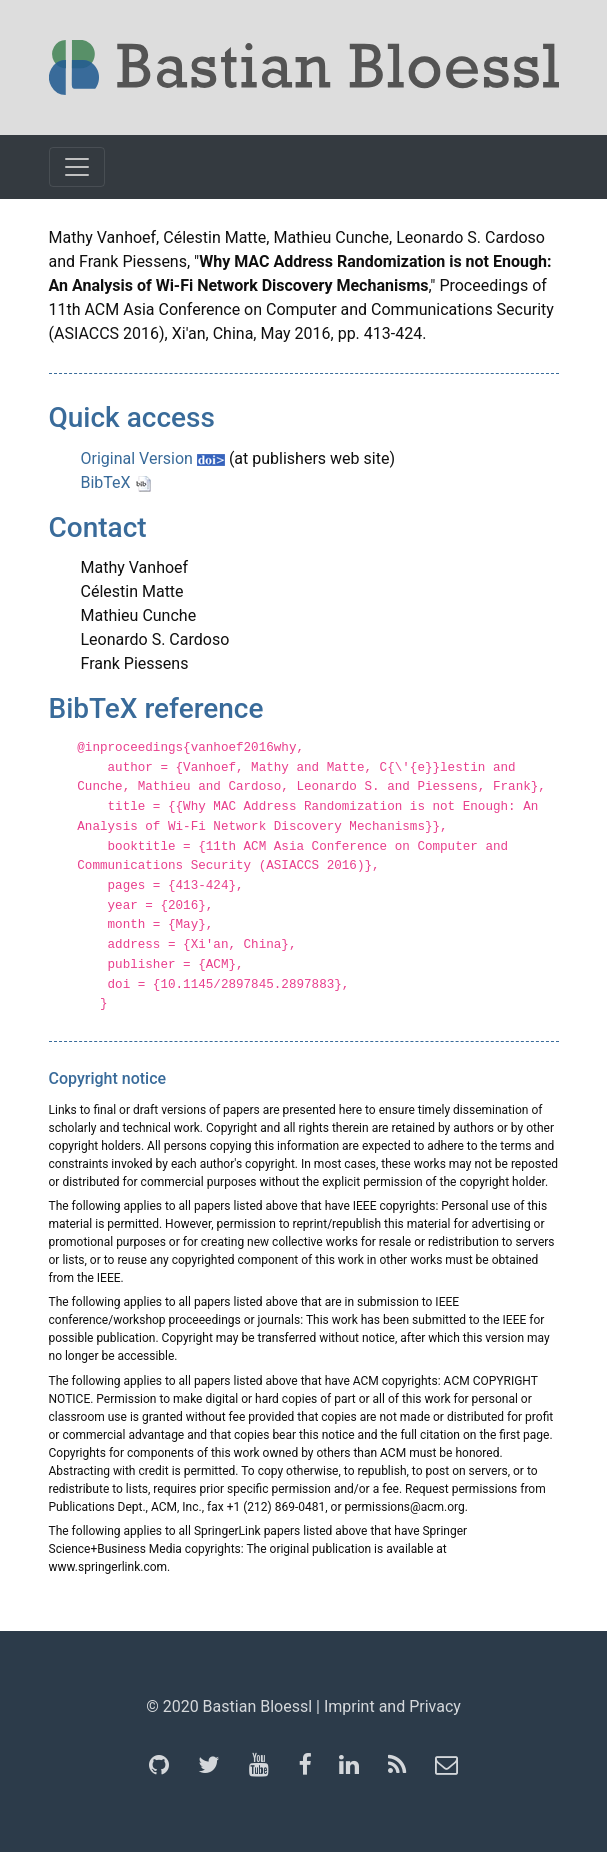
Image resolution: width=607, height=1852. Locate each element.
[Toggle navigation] (77, 167)
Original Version (153, 458)
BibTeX (116, 482)
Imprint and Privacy (392, 1706)
